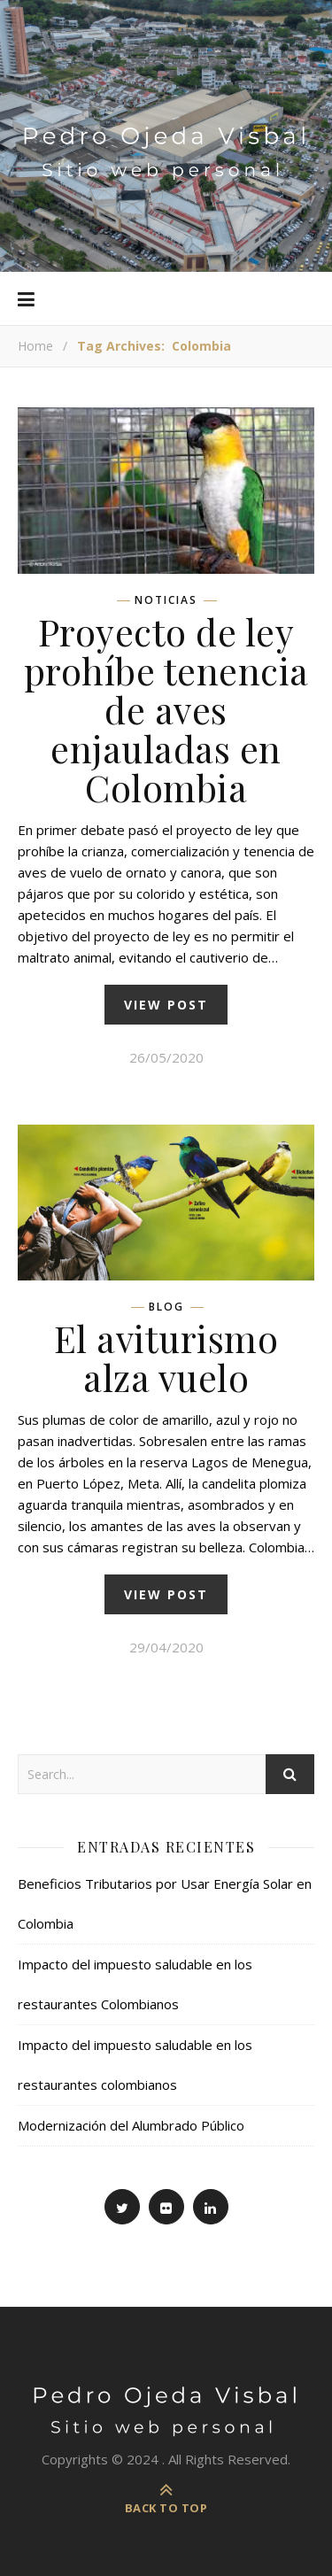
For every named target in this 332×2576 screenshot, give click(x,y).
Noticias (166, 600)
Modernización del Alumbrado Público (131, 2125)
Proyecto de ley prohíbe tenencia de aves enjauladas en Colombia (166, 709)
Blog (166, 1307)
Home (35, 345)
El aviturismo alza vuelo (166, 1357)
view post (166, 1004)
